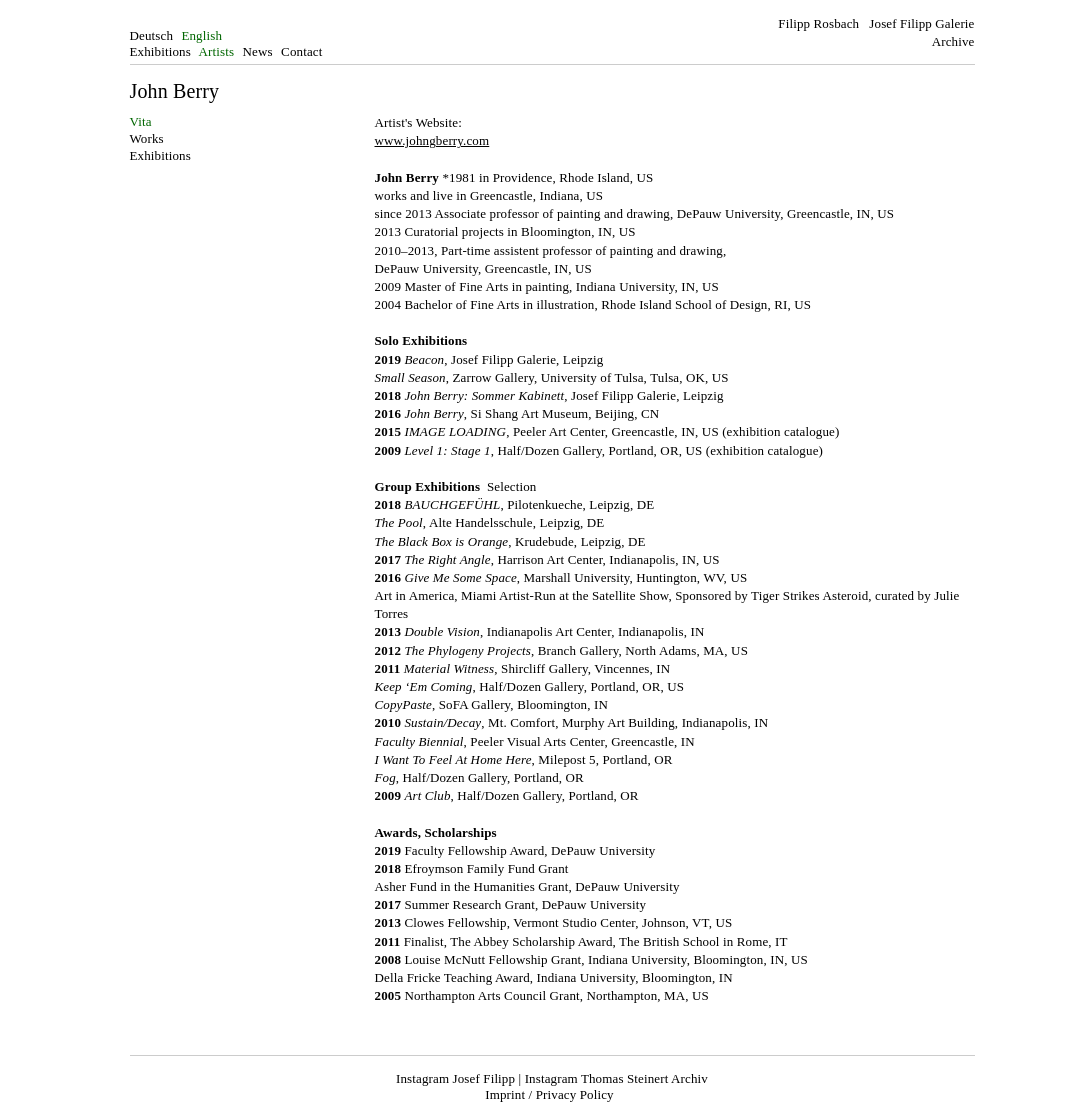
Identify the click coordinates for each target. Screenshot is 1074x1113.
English (201, 35)
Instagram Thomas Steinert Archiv (616, 1078)
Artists (217, 51)
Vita (141, 121)
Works (147, 138)
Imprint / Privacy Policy (549, 1094)
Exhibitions (160, 51)
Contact (301, 51)
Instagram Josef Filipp (455, 1078)
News (258, 51)
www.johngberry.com (432, 140)
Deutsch (152, 35)
